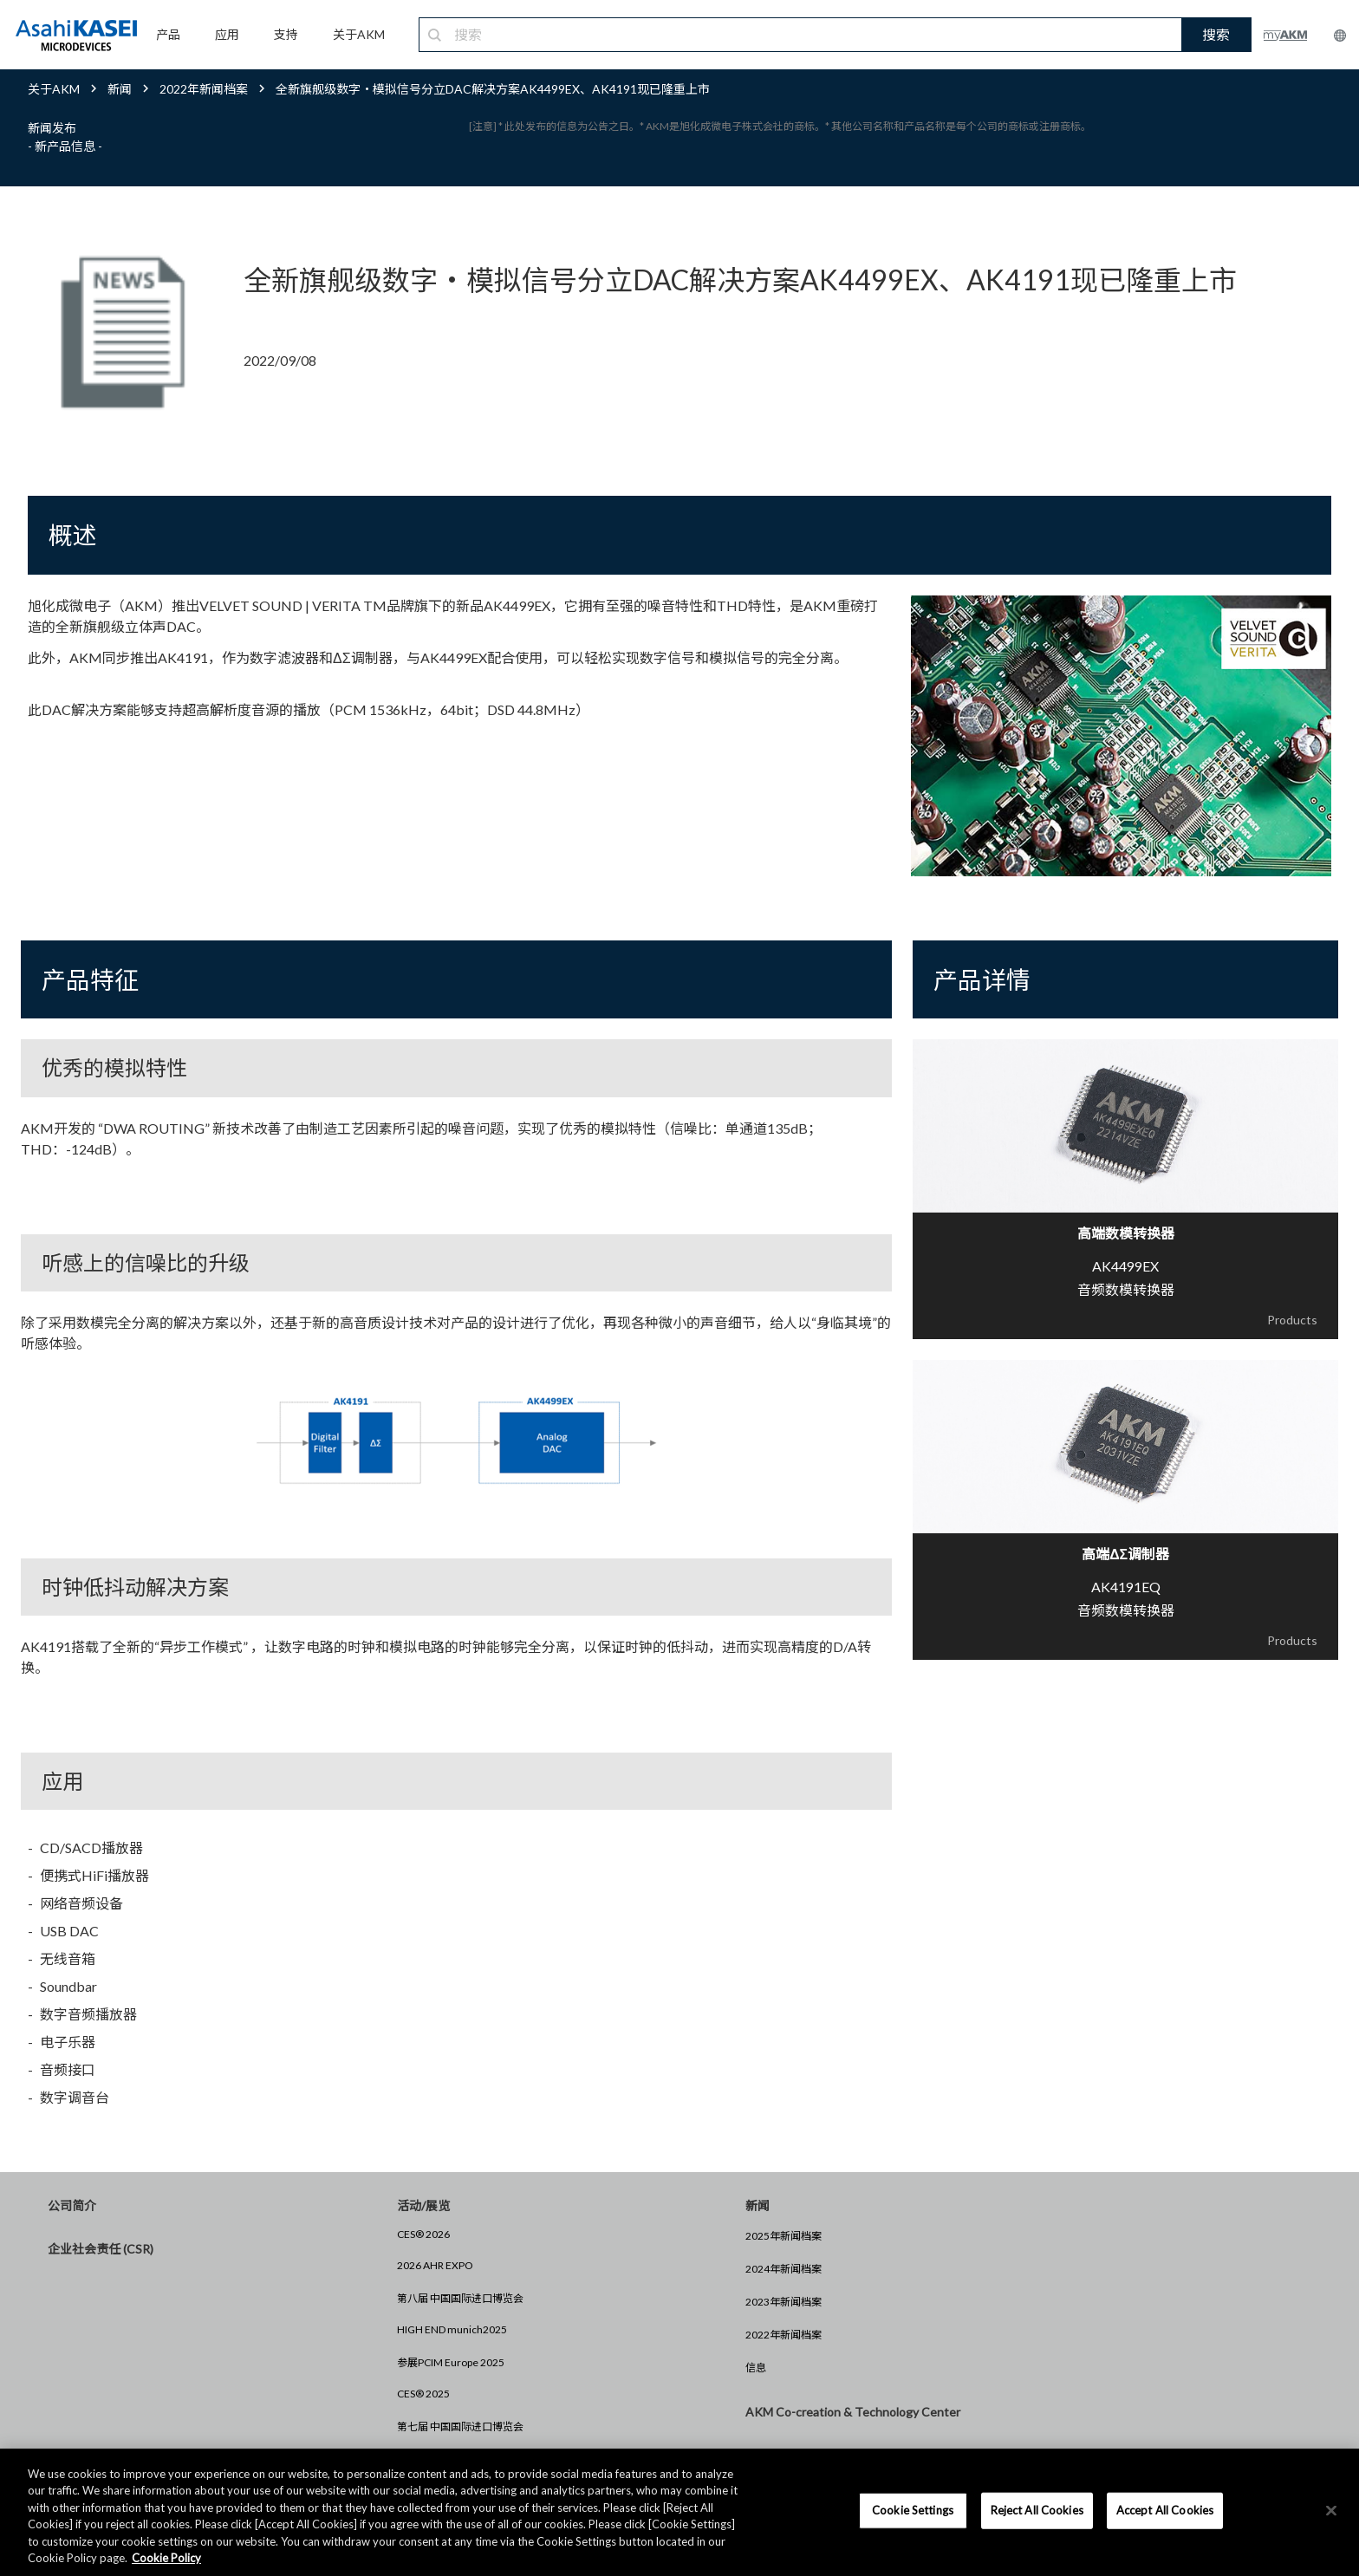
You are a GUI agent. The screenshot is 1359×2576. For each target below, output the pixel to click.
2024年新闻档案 (783, 2268)
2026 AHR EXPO (435, 2265)
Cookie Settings (912, 2510)
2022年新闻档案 (783, 2334)
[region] (679, 2512)
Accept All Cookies (1164, 2510)
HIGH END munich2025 (452, 2329)
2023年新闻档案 (783, 2301)
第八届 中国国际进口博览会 (460, 2298)
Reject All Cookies (1037, 2510)
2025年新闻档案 (783, 2235)
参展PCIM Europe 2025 (450, 2362)
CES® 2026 (423, 2234)
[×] (1331, 2511)
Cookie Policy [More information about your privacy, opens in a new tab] (166, 2558)
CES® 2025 (423, 2393)
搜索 (1216, 34)
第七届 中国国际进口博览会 (460, 2426)
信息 (755, 2367)
